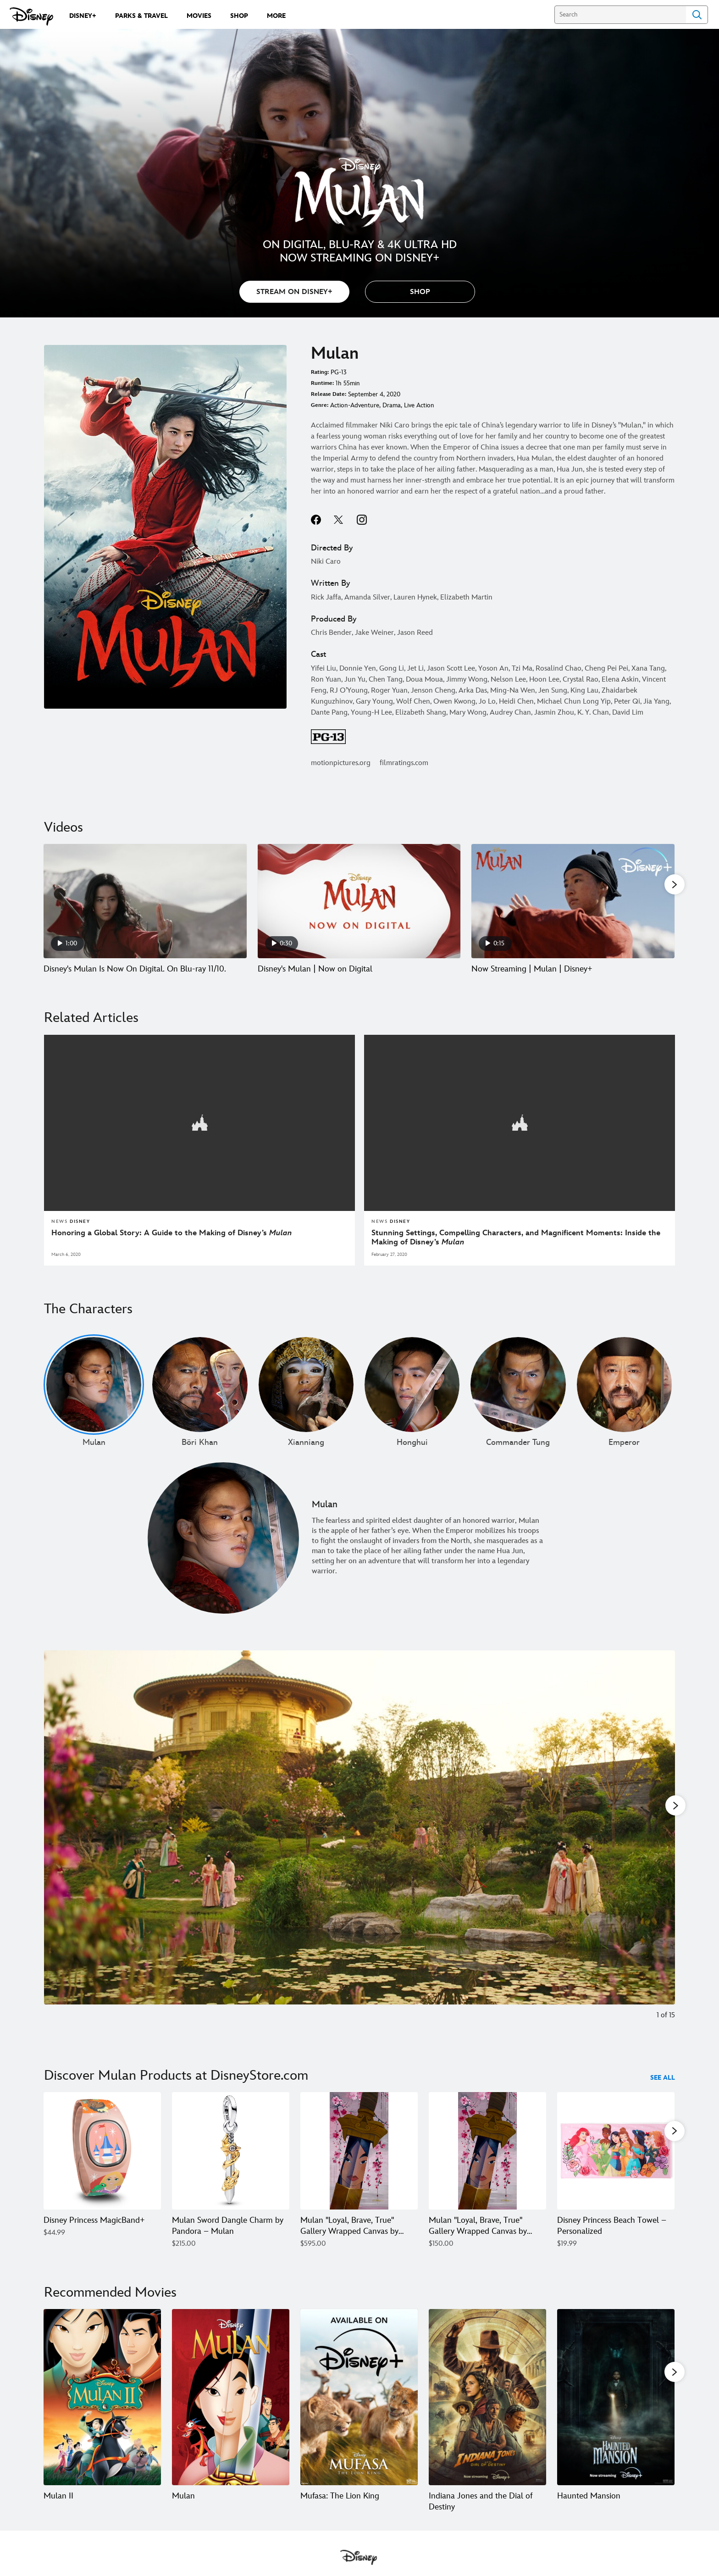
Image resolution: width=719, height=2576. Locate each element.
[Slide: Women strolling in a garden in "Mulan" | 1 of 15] (359, 1851)
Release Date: (328, 394)
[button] (420, 292)
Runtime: (322, 383)
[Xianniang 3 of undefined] (306, 1394)
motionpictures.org (341, 763)
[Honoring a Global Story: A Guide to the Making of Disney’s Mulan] (199, 1243)
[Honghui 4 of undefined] (412, 1394)
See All (662, 2088)
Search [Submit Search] (696, 14)
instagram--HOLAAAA (362, 520)
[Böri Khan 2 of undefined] (199, 1394)
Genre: (319, 405)
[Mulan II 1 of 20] (102, 2409)
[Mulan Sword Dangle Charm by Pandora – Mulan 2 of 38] (230, 2161)
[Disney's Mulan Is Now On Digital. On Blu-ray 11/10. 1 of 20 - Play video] (145, 901)
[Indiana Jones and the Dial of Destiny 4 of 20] (487, 2409)
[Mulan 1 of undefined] (94, 1394)
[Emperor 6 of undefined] (624, 1394)
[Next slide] (661, 1851)
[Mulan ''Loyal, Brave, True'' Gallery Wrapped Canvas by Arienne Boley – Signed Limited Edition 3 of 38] (359, 2161)
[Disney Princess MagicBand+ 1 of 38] (102, 2161)
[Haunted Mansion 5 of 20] (616, 2409)
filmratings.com (404, 763)
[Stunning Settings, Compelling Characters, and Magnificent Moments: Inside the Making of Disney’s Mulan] (519, 1247)
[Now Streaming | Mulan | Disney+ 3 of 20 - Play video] (573, 901)
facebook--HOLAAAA (316, 520)
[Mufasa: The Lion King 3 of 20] (359, 2409)
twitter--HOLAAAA (339, 520)
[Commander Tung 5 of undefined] (518, 1394)
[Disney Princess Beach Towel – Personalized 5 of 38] (616, 2161)
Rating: (320, 372)
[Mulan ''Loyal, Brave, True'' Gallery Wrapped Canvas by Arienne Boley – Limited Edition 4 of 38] (487, 2161)
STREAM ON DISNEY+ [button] (294, 292)
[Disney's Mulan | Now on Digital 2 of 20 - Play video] (359, 901)
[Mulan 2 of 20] (230, 2409)
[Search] (620, 15)
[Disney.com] (31, 16)
